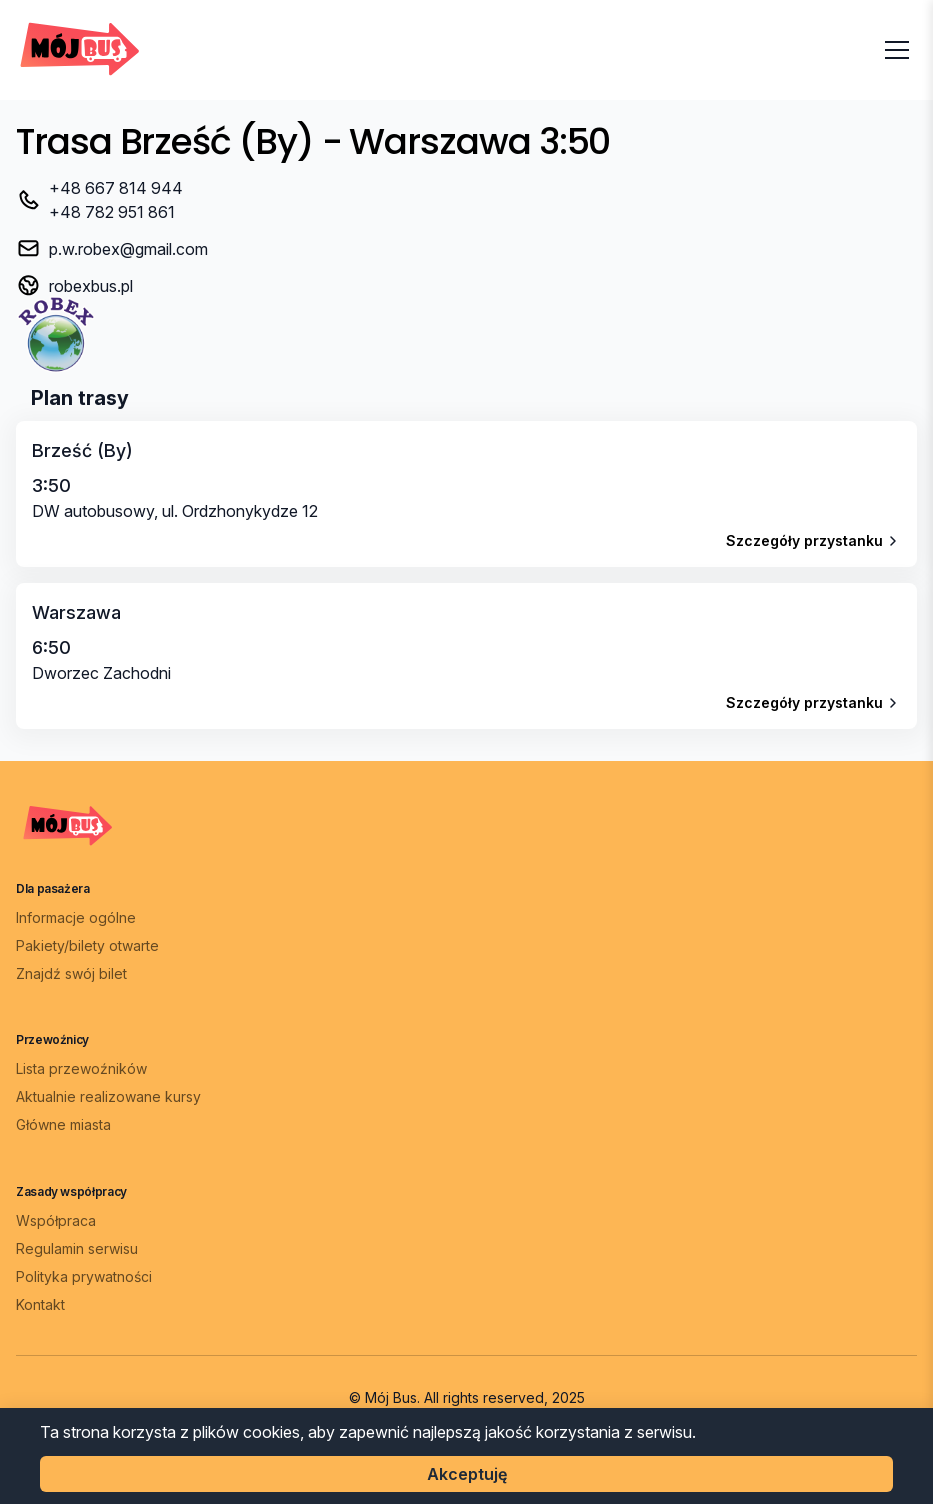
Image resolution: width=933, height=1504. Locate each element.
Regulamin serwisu (77, 1248)
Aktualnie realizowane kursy (108, 1096)
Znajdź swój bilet (71, 973)
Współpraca (56, 1220)
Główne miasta (63, 1124)
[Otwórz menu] (897, 50)
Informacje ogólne (76, 917)
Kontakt (40, 1304)
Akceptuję (467, 1474)
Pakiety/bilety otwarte (87, 945)
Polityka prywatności (84, 1276)
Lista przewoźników (81, 1068)
